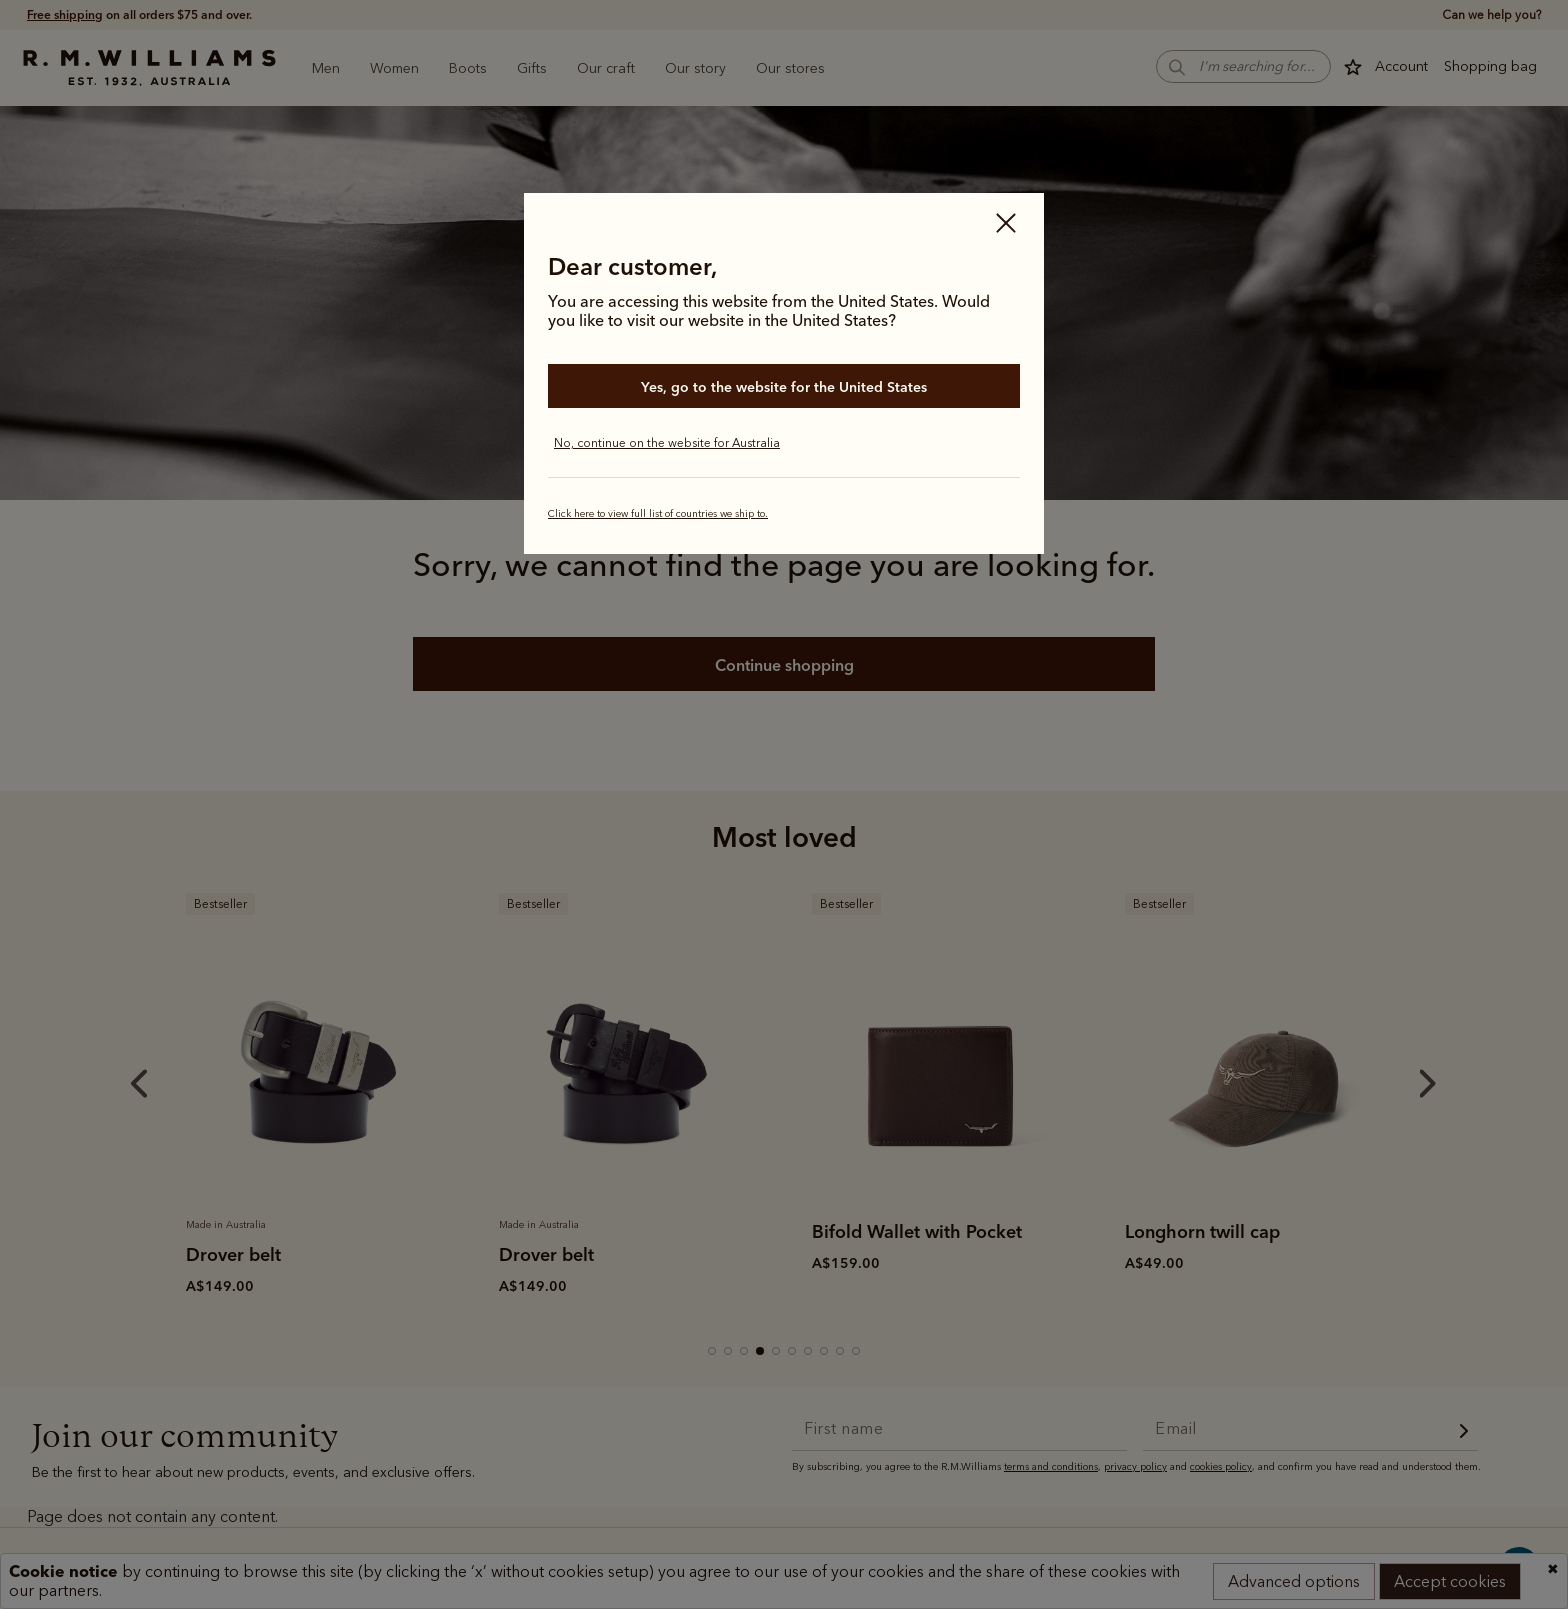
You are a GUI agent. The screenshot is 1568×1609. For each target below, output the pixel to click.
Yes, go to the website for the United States (784, 387)
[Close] (1006, 225)
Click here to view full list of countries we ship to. (658, 514)
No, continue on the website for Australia (667, 443)
